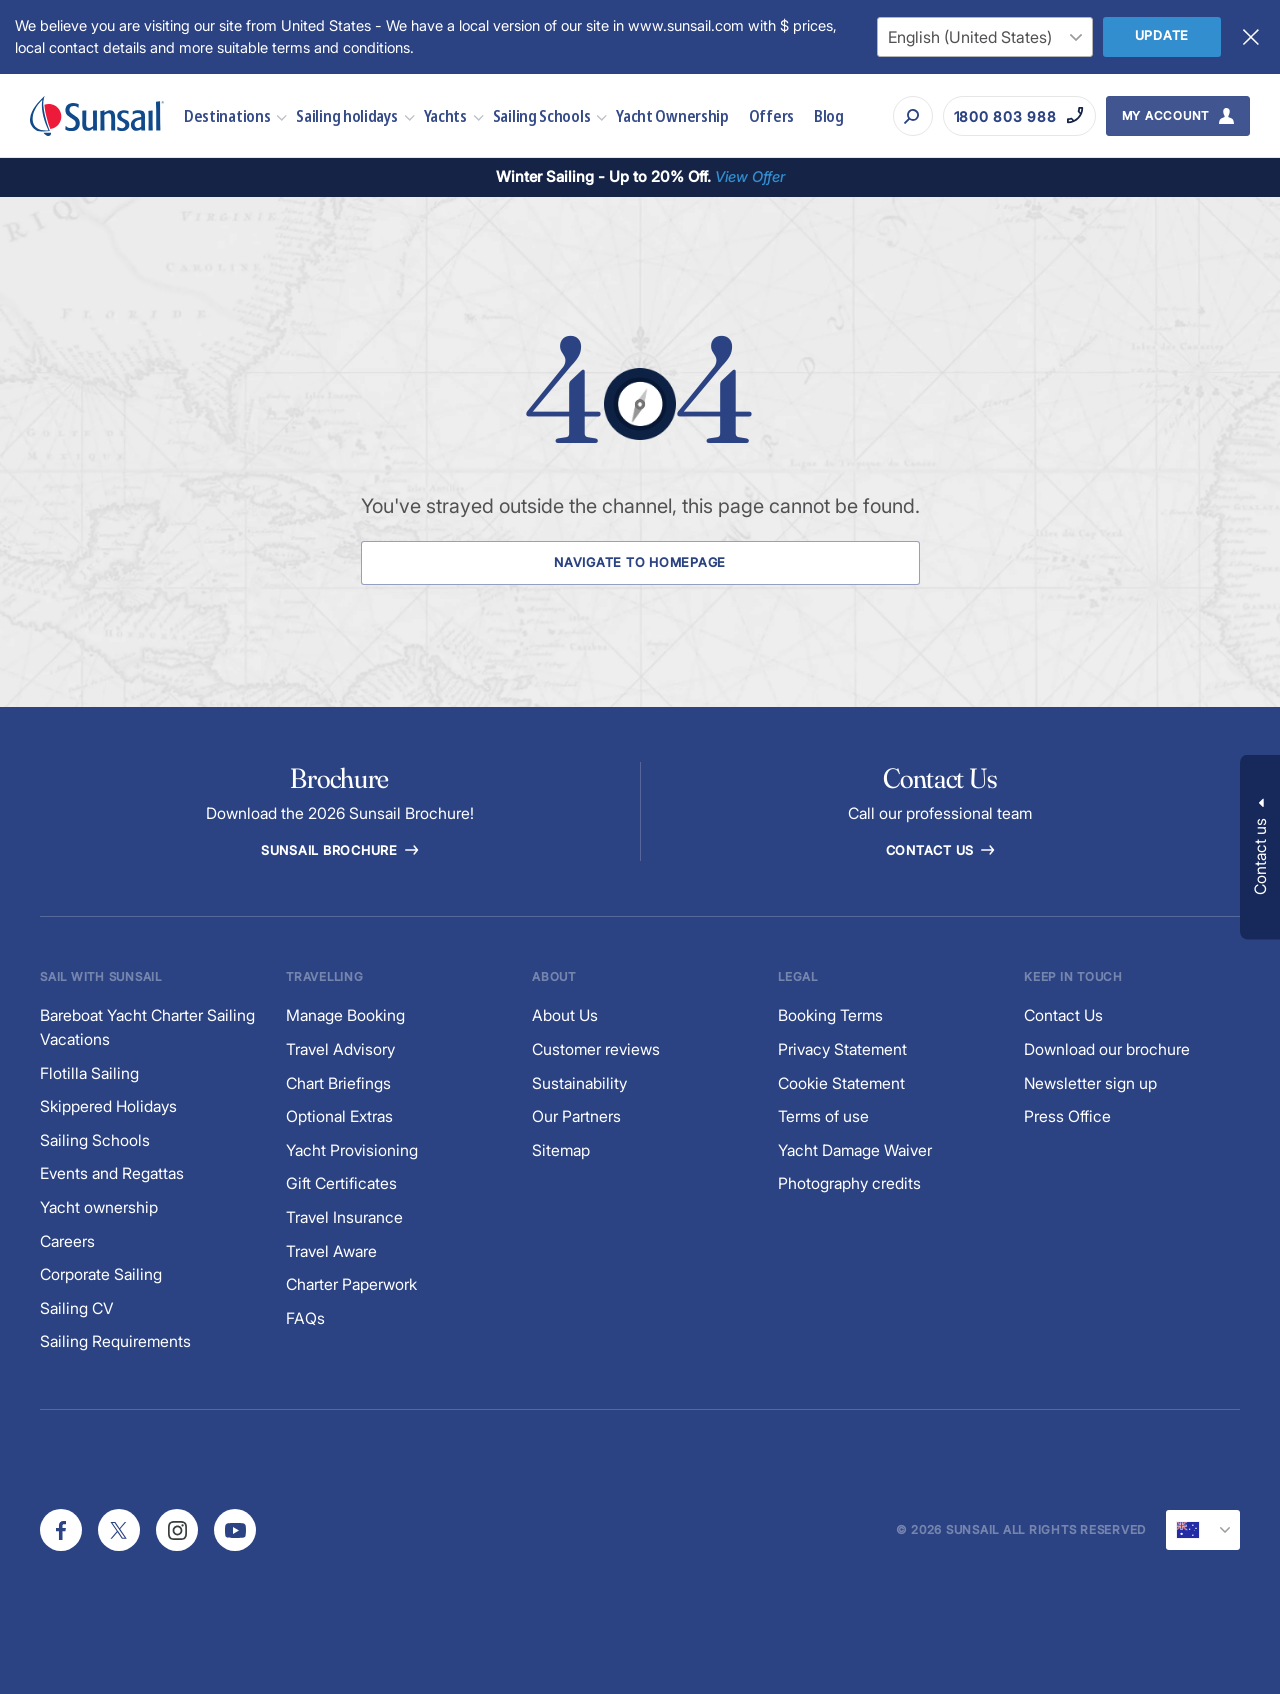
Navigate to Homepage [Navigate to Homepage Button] (640, 562)
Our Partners (576, 1116)
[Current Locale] (1203, 1530)
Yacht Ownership (672, 115)
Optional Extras (339, 1116)
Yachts (445, 115)
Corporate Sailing (101, 1274)
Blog (829, 115)
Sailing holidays (346, 115)
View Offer (749, 176)
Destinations (227, 115)
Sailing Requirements (115, 1341)
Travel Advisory (340, 1049)
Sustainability (579, 1083)
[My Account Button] (1178, 116)
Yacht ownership (99, 1207)
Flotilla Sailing (89, 1073)
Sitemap (561, 1150)
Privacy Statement (842, 1049)
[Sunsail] (97, 116)
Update (1162, 35)
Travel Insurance (344, 1217)
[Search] (913, 116)
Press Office (1067, 1116)
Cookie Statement (841, 1083)
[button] (1260, 847)
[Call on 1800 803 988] (1019, 116)
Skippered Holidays (108, 1106)
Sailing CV (77, 1308)
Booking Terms (830, 1015)
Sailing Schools (542, 115)
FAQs (305, 1318)
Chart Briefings (338, 1083)
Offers (771, 115)
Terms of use (823, 1116)
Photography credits (849, 1183)
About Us (565, 1015)
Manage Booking (345, 1015)
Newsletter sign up (1090, 1083)
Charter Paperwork (351, 1284)
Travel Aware (331, 1251)
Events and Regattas (112, 1173)
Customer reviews (596, 1049)
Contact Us (940, 850)
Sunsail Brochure (340, 850)
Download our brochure (1107, 1049)
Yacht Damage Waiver (855, 1150)
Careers (67, 1241)
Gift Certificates (341, 1183)
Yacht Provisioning (352, 1150)
